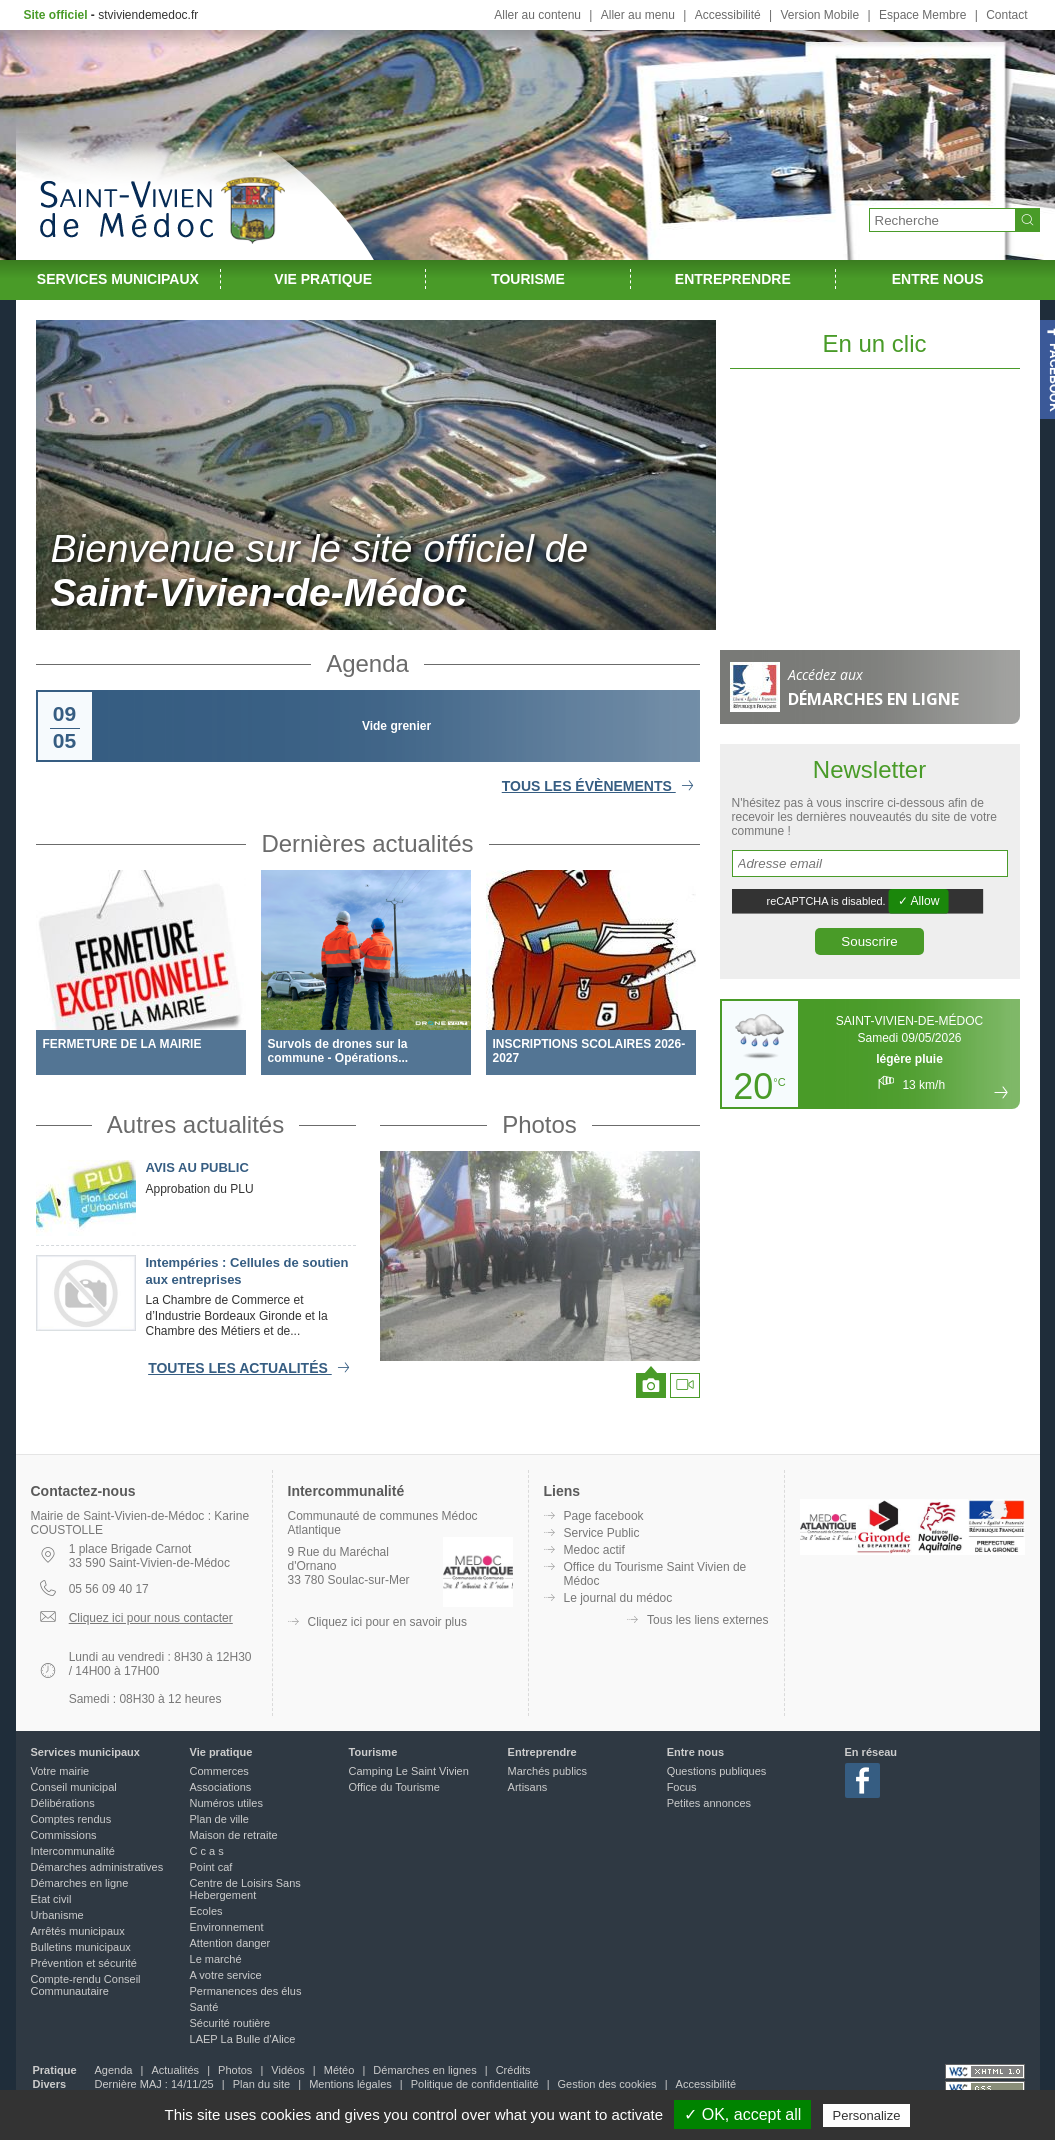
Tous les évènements (601, 786)
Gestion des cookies (607, 2084)
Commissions (64, 1835)
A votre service (226, 1975)
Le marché (216, 1959)
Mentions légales (350, 2084)
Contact (1006, 15)
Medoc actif (594, 1550)
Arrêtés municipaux (78, 1931)
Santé (204, 2007)
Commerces (219, 1771)
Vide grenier (396, 726)
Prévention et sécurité (84, 1963)
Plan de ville (219, 1819)
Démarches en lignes (424, 2070)
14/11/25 (192, 2084)
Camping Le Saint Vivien (409, 1771)
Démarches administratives (97, 1867)
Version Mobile (819, 15)
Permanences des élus (246, 1991)
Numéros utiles (226, 1803)
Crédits (513, 2070)
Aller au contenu (537, 15)
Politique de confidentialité (475, 2084)
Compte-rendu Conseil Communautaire (86, 1985)
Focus (682, 1787)
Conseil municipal (74, 1787)
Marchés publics (547, 1771)
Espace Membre (922, 15)
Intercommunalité (73, 1851)
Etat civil (51, 1899)
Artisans (528, 1787)
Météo (339, 2070)
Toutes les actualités (251, 1368)
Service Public (602, 1533)
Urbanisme (57, 1915)
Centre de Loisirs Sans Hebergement (245, 1889)
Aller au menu (638, 15)
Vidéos (287, 2070)
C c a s (207, 1851)
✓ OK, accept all (742, 2114)
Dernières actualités (367, 843)
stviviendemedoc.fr (148, 15)
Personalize (867, 2115)
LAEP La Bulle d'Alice (243, 2039)
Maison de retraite (234, 1835)
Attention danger (230, 1943)
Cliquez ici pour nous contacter (151, 1618)
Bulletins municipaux (81, 1947)
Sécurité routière (230, 2023)
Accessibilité (728, 15)
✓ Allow (918, 901)
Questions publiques (717, 1771)
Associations (221, 1787)
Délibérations (63, 1803)
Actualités (175, 2070)
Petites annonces (709, 1803)
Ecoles (206, 1911)
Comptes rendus (71, 1819)
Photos (539, 1124)
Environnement (227, 1927)
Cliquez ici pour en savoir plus (387, 1622)
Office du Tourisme (394, 1787)
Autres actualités (195, 1124)
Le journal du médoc (618, 1598)
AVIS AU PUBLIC (197, 1167)
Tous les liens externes (707, 1620)
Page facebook (604, 1516)
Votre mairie (60, 1771)
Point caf (211, 1867)
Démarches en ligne (80, 1883)
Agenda (367, 663)
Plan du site (261, 2084)
